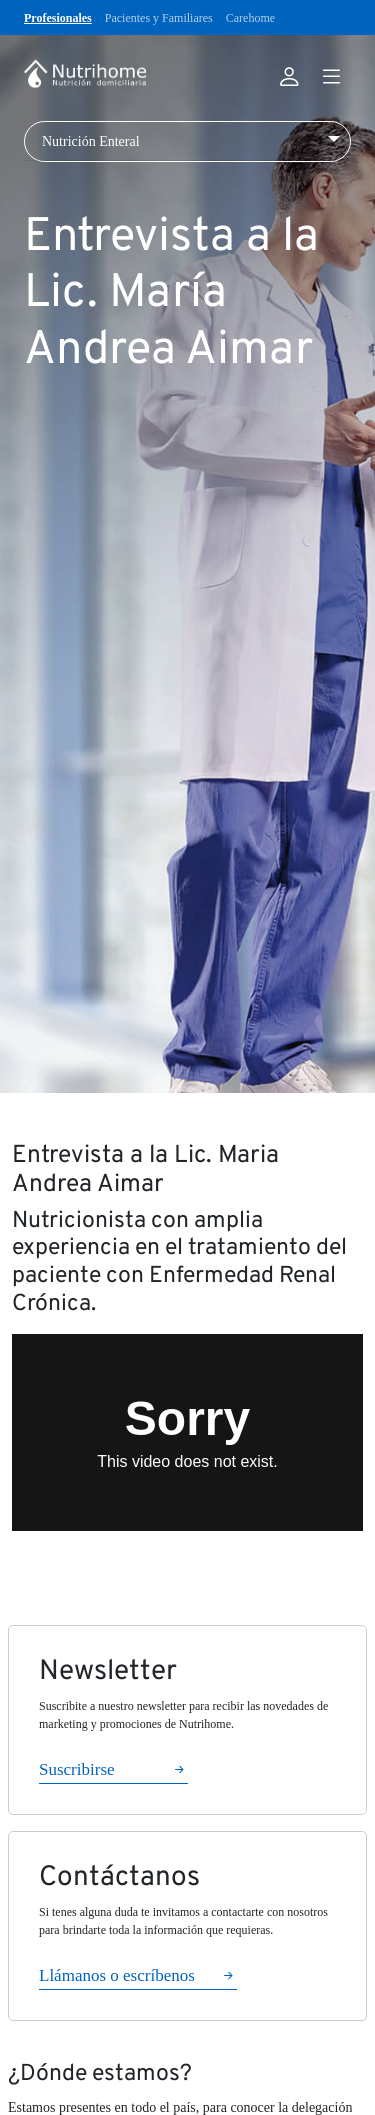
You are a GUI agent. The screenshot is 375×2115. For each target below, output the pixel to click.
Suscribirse (77, 1769)
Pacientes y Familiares (159, 18)
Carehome (250, 18)
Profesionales (58, 18)
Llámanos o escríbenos (117, 1975)
